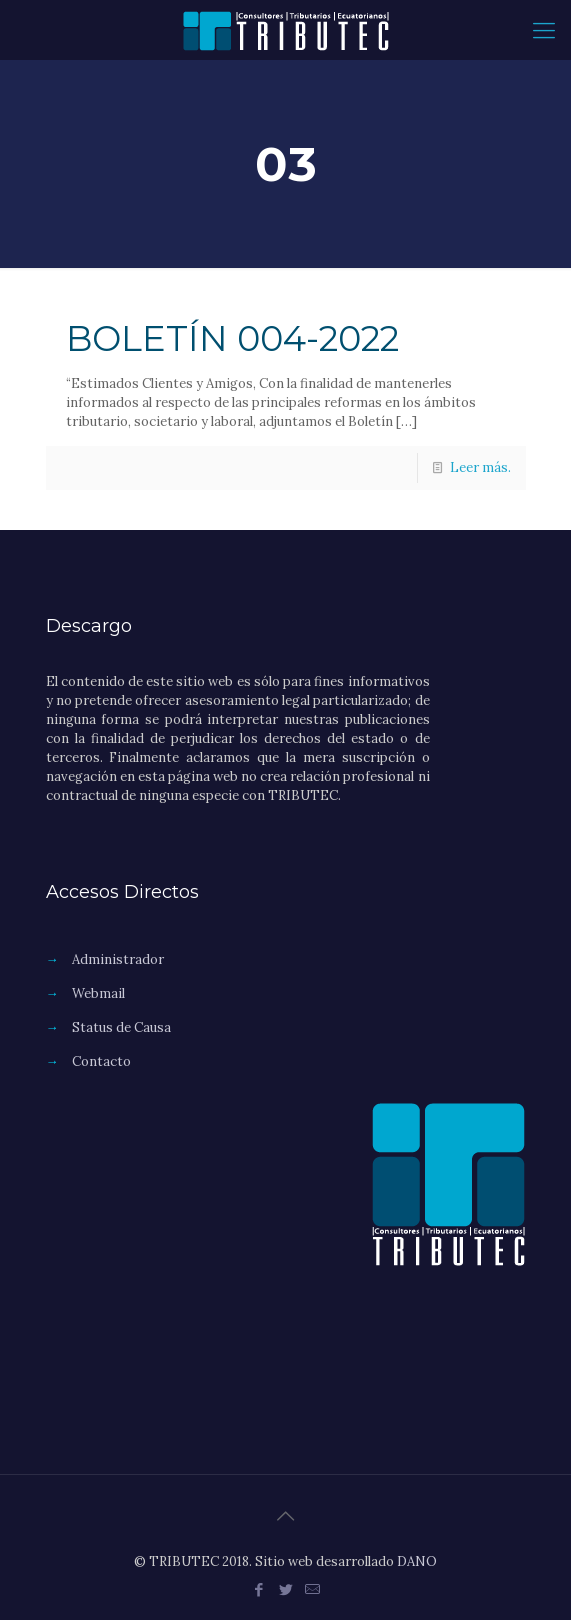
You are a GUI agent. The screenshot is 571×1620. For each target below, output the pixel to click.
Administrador (118, 959)
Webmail (98, 993)
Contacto (101, 1061)
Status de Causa (121, 1027)
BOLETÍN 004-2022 (232, 338)
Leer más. (480, 467)
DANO (417, 1561)
